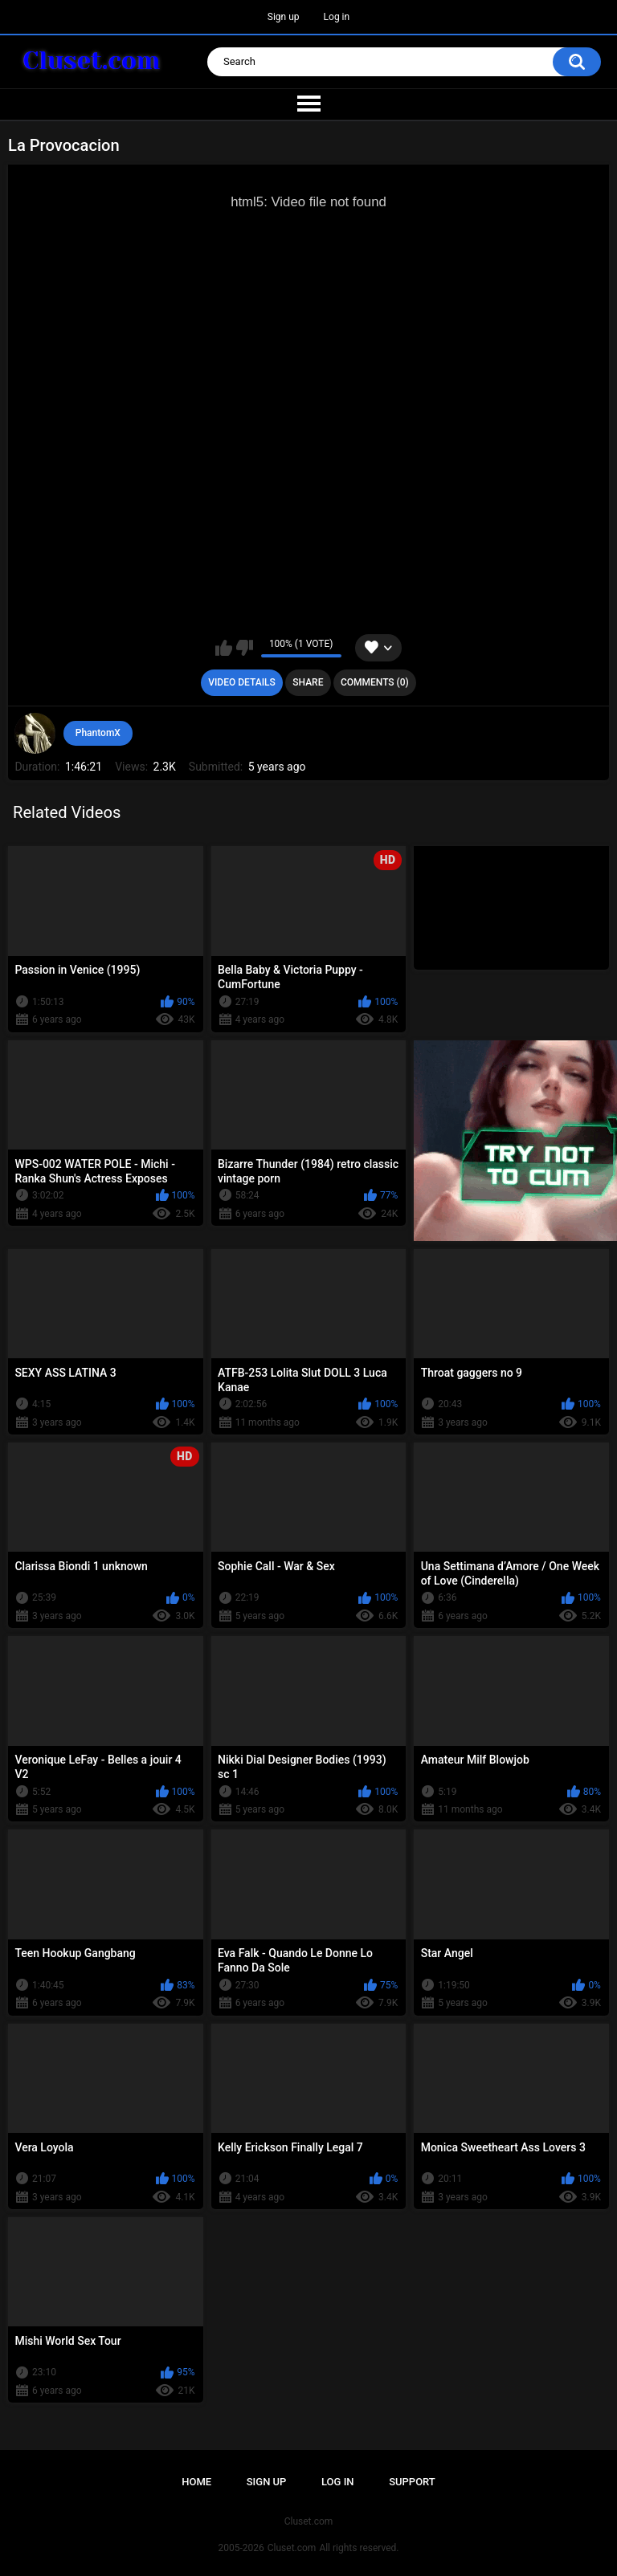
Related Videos (67, 812)
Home (196, 2482)
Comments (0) (375, 682)
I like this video (223, 648)
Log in (337, 16)
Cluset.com (292, 2548)
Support (412, 2482)
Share (307, 682)
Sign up (284, 16)
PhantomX (98, 733)
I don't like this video (244, 648)
